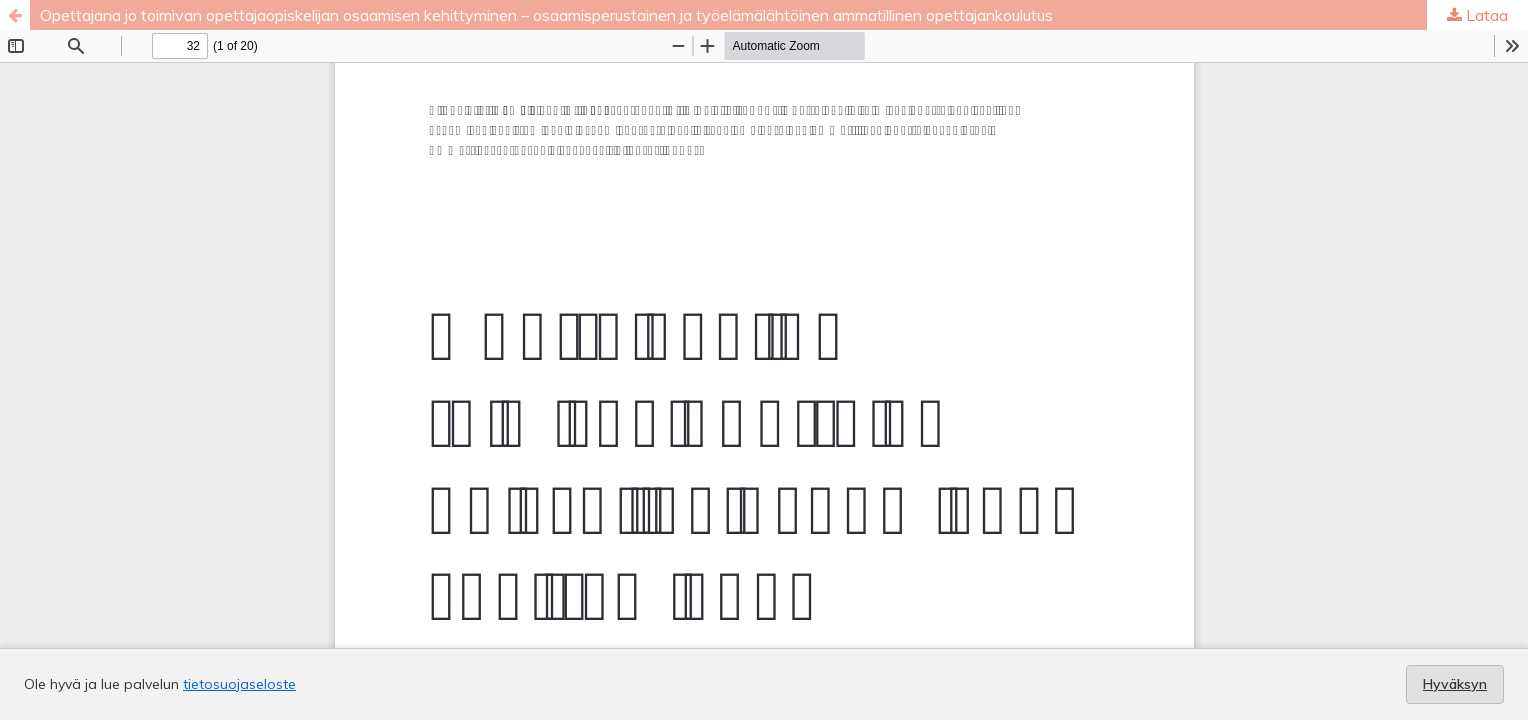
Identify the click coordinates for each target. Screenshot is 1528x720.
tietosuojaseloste (239, 684)
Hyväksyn (1455, 684)
